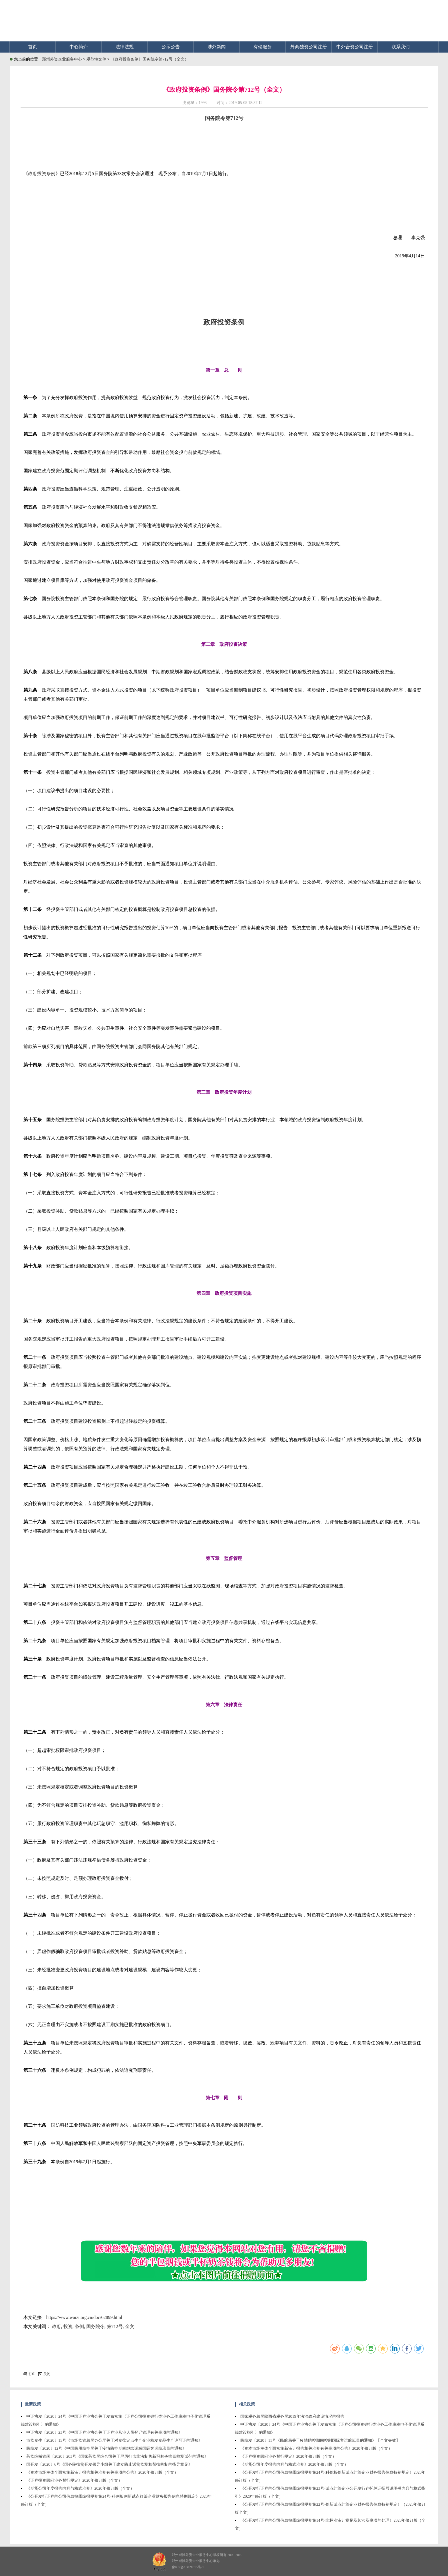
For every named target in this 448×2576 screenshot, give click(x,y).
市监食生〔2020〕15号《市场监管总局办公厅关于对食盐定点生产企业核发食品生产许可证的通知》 (114, 2440)
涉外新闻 (216, 46)
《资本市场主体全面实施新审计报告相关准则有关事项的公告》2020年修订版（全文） (102, 2472)
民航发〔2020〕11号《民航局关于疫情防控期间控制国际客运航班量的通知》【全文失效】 (320, 2440)
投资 (68, 2326)
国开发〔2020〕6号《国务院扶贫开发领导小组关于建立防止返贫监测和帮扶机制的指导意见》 (109, 2464)
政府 (56, 2326)
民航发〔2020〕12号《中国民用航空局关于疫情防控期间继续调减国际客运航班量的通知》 (106, 2448)
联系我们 (400, 46)
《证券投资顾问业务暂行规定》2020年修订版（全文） (74, 2480)
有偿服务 (262, 46)
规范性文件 (96, 59)
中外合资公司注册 (354, 46)
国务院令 (95, 2326)
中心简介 (78, 46)
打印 (29, 2374)
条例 (79, 2326)
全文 (129, 2326)
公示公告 (170, 46)
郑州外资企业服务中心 (62, 59)
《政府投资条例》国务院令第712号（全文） (150, 59)
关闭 (44, 2374)
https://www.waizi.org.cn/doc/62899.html (84, 2317)
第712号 (115, 2326)
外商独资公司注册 (308, 46)
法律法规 (124, 46)
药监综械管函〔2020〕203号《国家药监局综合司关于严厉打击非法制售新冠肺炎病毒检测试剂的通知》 (117, 2456)
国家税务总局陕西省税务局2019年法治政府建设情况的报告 (292, 2416)
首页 (32, 46)
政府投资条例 (41, 173)
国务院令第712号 (224, 118)
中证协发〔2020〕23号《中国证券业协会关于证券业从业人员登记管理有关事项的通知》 (104, 2432)
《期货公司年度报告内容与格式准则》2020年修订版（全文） (80, 2488)
